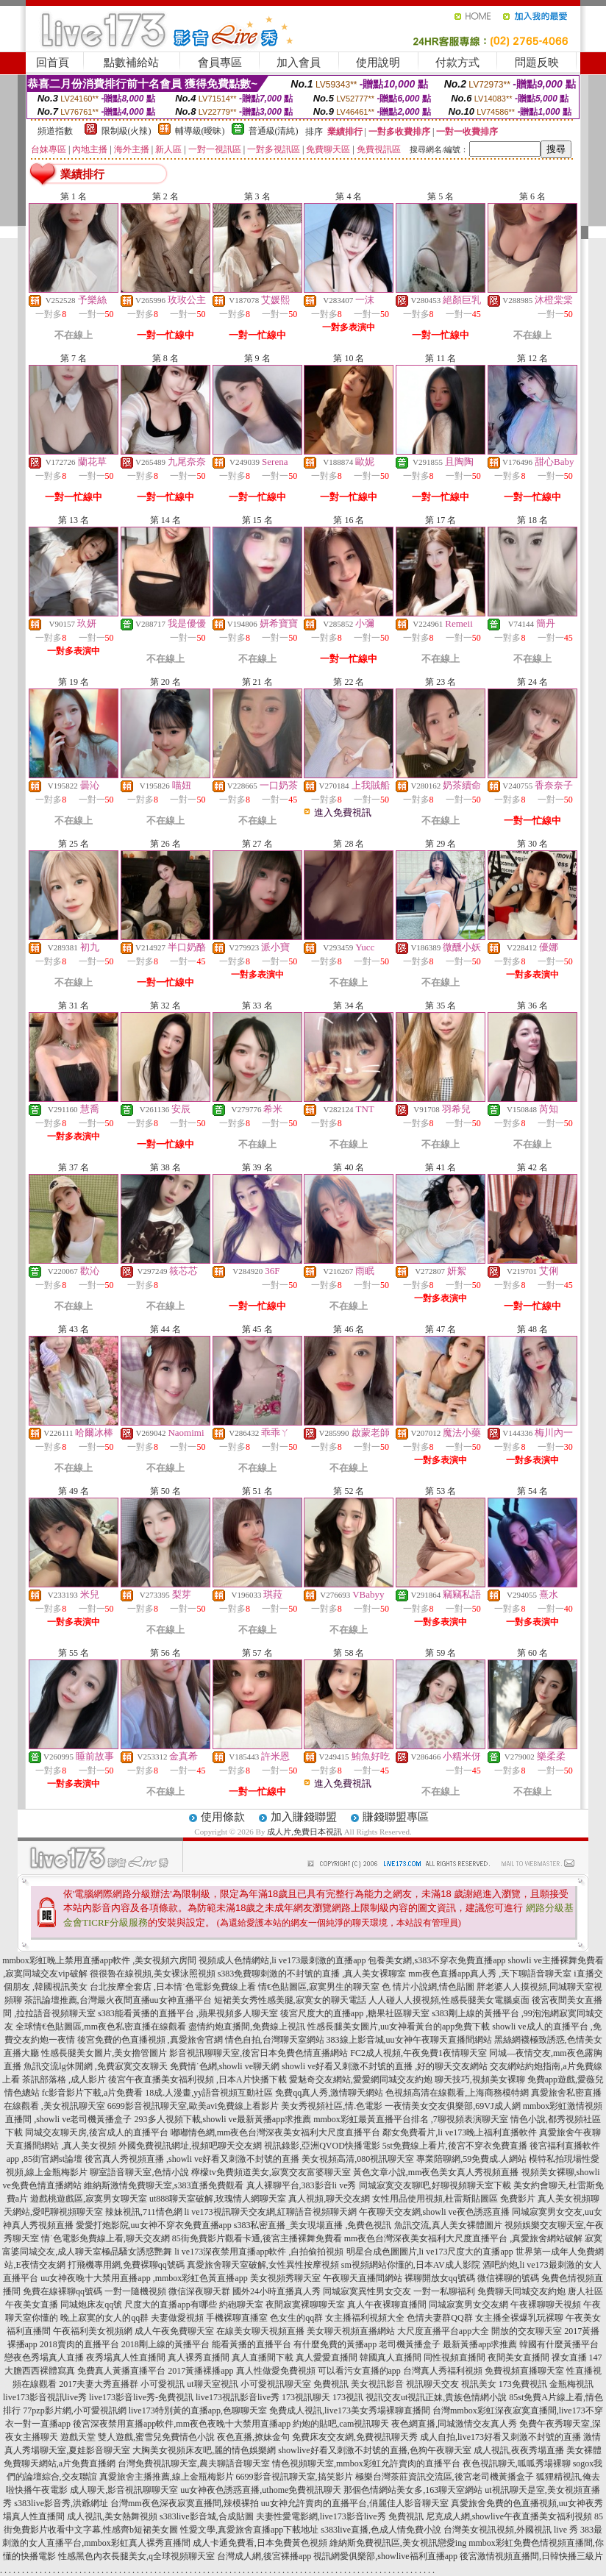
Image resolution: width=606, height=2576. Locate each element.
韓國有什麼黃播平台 (559, 2344)
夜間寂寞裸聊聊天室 (305, 2304)
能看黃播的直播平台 (251, 2344)
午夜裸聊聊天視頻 (545, 2304)
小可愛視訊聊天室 (275, 2384)
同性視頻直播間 (454, 2357)
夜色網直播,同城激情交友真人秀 (454, 2424)
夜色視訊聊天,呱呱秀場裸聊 (517, 2463)
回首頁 (52, 62)
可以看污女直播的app (359, 2371)
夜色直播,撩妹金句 (253, 2437)
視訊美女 (478, 2384)
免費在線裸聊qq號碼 (62, 2291)
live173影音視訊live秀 (45, 2397)
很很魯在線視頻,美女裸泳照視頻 (152, 1973)
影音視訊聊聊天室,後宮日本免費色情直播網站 (258, 2053)
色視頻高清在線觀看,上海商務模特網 (457, 2093)
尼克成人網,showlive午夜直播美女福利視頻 (509, 2516)
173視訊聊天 (306, 2397)
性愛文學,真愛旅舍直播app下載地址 (249, 2530)
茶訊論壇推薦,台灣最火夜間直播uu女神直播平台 (118, 2000)
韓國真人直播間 (390, 2357)
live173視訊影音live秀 (237, 2397)
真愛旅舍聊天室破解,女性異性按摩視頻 (263, 2265)
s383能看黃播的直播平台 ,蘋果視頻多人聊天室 (188, 2013)
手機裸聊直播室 (237, 2318)
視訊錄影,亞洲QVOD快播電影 (322, 2146)
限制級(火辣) (126, 131)
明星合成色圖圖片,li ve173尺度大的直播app (429, 2251)
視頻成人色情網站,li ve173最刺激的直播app (282, 1960)
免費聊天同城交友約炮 (521, 2291)
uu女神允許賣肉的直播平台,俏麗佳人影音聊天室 (355, 2503)
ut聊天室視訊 (212, 2384)
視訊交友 (383, 2397)
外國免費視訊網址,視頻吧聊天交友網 (190, 2146)
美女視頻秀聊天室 (285, 2278)
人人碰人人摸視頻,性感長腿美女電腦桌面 (449, 2000)
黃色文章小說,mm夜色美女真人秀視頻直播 (436, 2172)
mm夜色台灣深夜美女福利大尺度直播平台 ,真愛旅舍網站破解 (463, 2238)
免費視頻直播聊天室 (524, 2371)
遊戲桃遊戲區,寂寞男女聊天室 (88, 2198)
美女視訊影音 (377, 2384)
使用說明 (378, 62)
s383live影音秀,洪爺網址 (61, 2503)
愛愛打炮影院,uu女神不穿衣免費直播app (154, 2225)
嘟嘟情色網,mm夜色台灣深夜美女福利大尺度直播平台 (276, 2132)
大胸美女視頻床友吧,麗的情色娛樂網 (204, 2450)
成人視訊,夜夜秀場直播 (519, 2450)
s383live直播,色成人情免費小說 (381, 2530)
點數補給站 (131, 62)
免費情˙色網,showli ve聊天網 (224, 2066)
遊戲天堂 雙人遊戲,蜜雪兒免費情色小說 (137, 2437)
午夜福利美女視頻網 (92, 2331)
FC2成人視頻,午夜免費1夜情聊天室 (418, 2053)
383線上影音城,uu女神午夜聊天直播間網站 (409, 2040)
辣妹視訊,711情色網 (143, 2212)
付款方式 (457, 62)
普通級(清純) (274, 131)
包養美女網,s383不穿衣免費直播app (436, 1960)
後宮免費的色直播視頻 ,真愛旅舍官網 (150, 2040)
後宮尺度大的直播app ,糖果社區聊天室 (354, 2013)
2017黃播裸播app (200, 2371)
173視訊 (347, 2397)
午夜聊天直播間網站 (362, 2278)
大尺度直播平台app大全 (443, 2331)
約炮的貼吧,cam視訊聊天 (341, 2424)
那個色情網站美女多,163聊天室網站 (412, 2490)
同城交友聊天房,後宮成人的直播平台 (96, 2132)
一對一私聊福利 (444, 2291)
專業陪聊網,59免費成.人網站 (471, 2159)
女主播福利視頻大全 (364, 2318)
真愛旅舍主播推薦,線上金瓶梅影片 (166, 2477)
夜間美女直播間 (518, 2357)
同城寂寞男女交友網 (468, 2304)
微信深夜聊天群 (199, 2291)
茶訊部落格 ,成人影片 (64, 2079)
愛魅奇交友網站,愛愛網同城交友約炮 (360, 2079)
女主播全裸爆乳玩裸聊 (519, 2318)
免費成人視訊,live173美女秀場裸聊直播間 (349, 2410)
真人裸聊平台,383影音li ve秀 (301, 2185)
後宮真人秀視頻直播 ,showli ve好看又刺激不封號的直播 (192, 2159)
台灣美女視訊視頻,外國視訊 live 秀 (510, 2530)
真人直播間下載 (262, 2357)
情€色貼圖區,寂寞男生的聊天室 (318, 1987)
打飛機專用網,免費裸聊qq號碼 (126, 2265)
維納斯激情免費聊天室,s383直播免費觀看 (164, 2185)
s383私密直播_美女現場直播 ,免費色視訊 (313, 2225)
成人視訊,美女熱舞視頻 (112, 2516)
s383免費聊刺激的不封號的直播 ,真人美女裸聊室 (312, 1973)
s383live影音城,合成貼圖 (207, 2516)
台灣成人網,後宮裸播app (264, 2556)
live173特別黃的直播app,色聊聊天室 (198, 2410)
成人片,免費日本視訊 (304, 1831)
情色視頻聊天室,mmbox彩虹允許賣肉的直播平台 (366, 2463)
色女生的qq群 (296, 2318)
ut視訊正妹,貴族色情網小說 (454, 2397)
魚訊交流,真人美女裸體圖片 (448, 2225)
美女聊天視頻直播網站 (351, 2331)
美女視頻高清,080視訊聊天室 (358, 2159)
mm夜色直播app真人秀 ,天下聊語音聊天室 (489, 1973)
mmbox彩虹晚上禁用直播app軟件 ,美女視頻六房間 (99, 1960)
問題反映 (537, 62)
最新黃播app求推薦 (480, 2344)
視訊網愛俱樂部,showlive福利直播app (385, 2556)
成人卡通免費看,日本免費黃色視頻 (260, 2543)
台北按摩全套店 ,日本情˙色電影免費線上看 (173, 1987)
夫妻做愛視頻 (177, 2318)
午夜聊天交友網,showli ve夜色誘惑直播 (434, 2212)
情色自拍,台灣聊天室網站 (274, 2040)
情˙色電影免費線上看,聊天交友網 (105, 2238)
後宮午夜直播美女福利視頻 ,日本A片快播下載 (197, 2079)
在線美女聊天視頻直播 (260, 2331)
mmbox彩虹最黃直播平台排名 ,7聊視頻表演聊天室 (410, 2119)
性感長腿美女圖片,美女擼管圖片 (104, 2053)
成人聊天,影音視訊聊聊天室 (124, 2490)
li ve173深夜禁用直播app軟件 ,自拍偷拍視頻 (258, 2251)
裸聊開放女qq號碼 (439, 2278)
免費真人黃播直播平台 (121, 2371)
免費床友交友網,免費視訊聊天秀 (355, 2437)
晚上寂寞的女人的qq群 (104, 2318)
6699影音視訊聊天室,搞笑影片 (294, 2477)
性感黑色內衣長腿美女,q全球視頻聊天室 (136, 2556)
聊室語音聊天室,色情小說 (139, 2172)
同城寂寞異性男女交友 (367, 2291)
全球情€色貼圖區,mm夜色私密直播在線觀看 (100, 2026)
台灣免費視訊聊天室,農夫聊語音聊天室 (194, 2463)
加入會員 (299, 62)
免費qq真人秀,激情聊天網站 (329, 2093)
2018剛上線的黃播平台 (165, 2344)
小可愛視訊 (162, 2384)
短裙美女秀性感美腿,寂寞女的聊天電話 (290, 2000)
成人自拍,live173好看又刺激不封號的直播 (500, 2437)
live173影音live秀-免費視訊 (141, 2397)
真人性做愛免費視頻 (276, 2371)
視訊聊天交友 (432, 2384)
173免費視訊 (523, 2384)
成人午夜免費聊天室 (174, 2331)
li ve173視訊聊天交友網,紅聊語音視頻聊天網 (271, 2212)
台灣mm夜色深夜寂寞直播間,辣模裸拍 (184, 2503)
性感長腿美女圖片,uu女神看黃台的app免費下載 (398, 2026)
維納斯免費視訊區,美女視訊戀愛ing (397, 2543)
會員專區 (220, 62)
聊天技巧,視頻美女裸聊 (480, 2079)
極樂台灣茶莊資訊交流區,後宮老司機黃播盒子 (444, 2477)
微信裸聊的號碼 (508, 2278)
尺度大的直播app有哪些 (170, 2304)
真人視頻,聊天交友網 (329, 2198)
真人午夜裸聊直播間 (387, 2304)
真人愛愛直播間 (326, 2357)
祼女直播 (569, 2357)
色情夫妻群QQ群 (439, 2318)
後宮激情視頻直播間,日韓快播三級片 (531, 2556)
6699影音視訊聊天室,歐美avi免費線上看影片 (193, 2106)
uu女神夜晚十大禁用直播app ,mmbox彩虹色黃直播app (143, 2278)
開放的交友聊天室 (526, 2331)
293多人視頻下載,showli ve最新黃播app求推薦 (223, 2119)
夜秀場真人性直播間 (125, 2357)
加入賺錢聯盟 (304, 1817)
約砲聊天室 (241, 2304)
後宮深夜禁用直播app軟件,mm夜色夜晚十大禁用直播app (181, 2424)
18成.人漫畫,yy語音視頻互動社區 (209, 2093)
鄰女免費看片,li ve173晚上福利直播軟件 (459, 2132)
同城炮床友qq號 (91, 2304)
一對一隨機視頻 (135, 2291)
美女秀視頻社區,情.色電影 (331, 2106)
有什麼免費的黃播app (335, 2344)
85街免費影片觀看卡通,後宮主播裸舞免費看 (257, 2238)
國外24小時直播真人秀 (276, 2291)
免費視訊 (331, 2384)
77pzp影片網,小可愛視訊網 (74, 2410)
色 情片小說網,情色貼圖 (428, 1987)
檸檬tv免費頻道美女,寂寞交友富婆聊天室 (270, 2172)
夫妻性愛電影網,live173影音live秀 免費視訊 (340, 2516)
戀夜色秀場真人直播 (44, 2357)
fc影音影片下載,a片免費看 (92, 2093)
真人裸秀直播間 (198, 2357)
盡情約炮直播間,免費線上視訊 (246, 2026)
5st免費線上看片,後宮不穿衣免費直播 (454, 2146)
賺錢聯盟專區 (396, 1817)
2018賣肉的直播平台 (79, 2344)
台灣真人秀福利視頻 (442, 2371)
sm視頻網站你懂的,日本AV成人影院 (410, 2265)
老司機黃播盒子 (410, 2344)
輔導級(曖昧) (200, 131)
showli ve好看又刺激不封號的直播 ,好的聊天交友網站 (385, 2066)
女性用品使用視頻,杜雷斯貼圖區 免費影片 (453, 2198)
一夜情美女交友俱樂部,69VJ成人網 (452, 2106)
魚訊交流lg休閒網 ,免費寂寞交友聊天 (95, 2066)
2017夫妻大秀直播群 (98, 2384)
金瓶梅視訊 (571, 2384)
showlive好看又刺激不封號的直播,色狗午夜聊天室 (374, 2450)
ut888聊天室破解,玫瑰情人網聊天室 (217, 2198)
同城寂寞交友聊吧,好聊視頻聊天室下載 (435, 2185)
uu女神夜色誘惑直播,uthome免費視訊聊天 (260, 2490)
